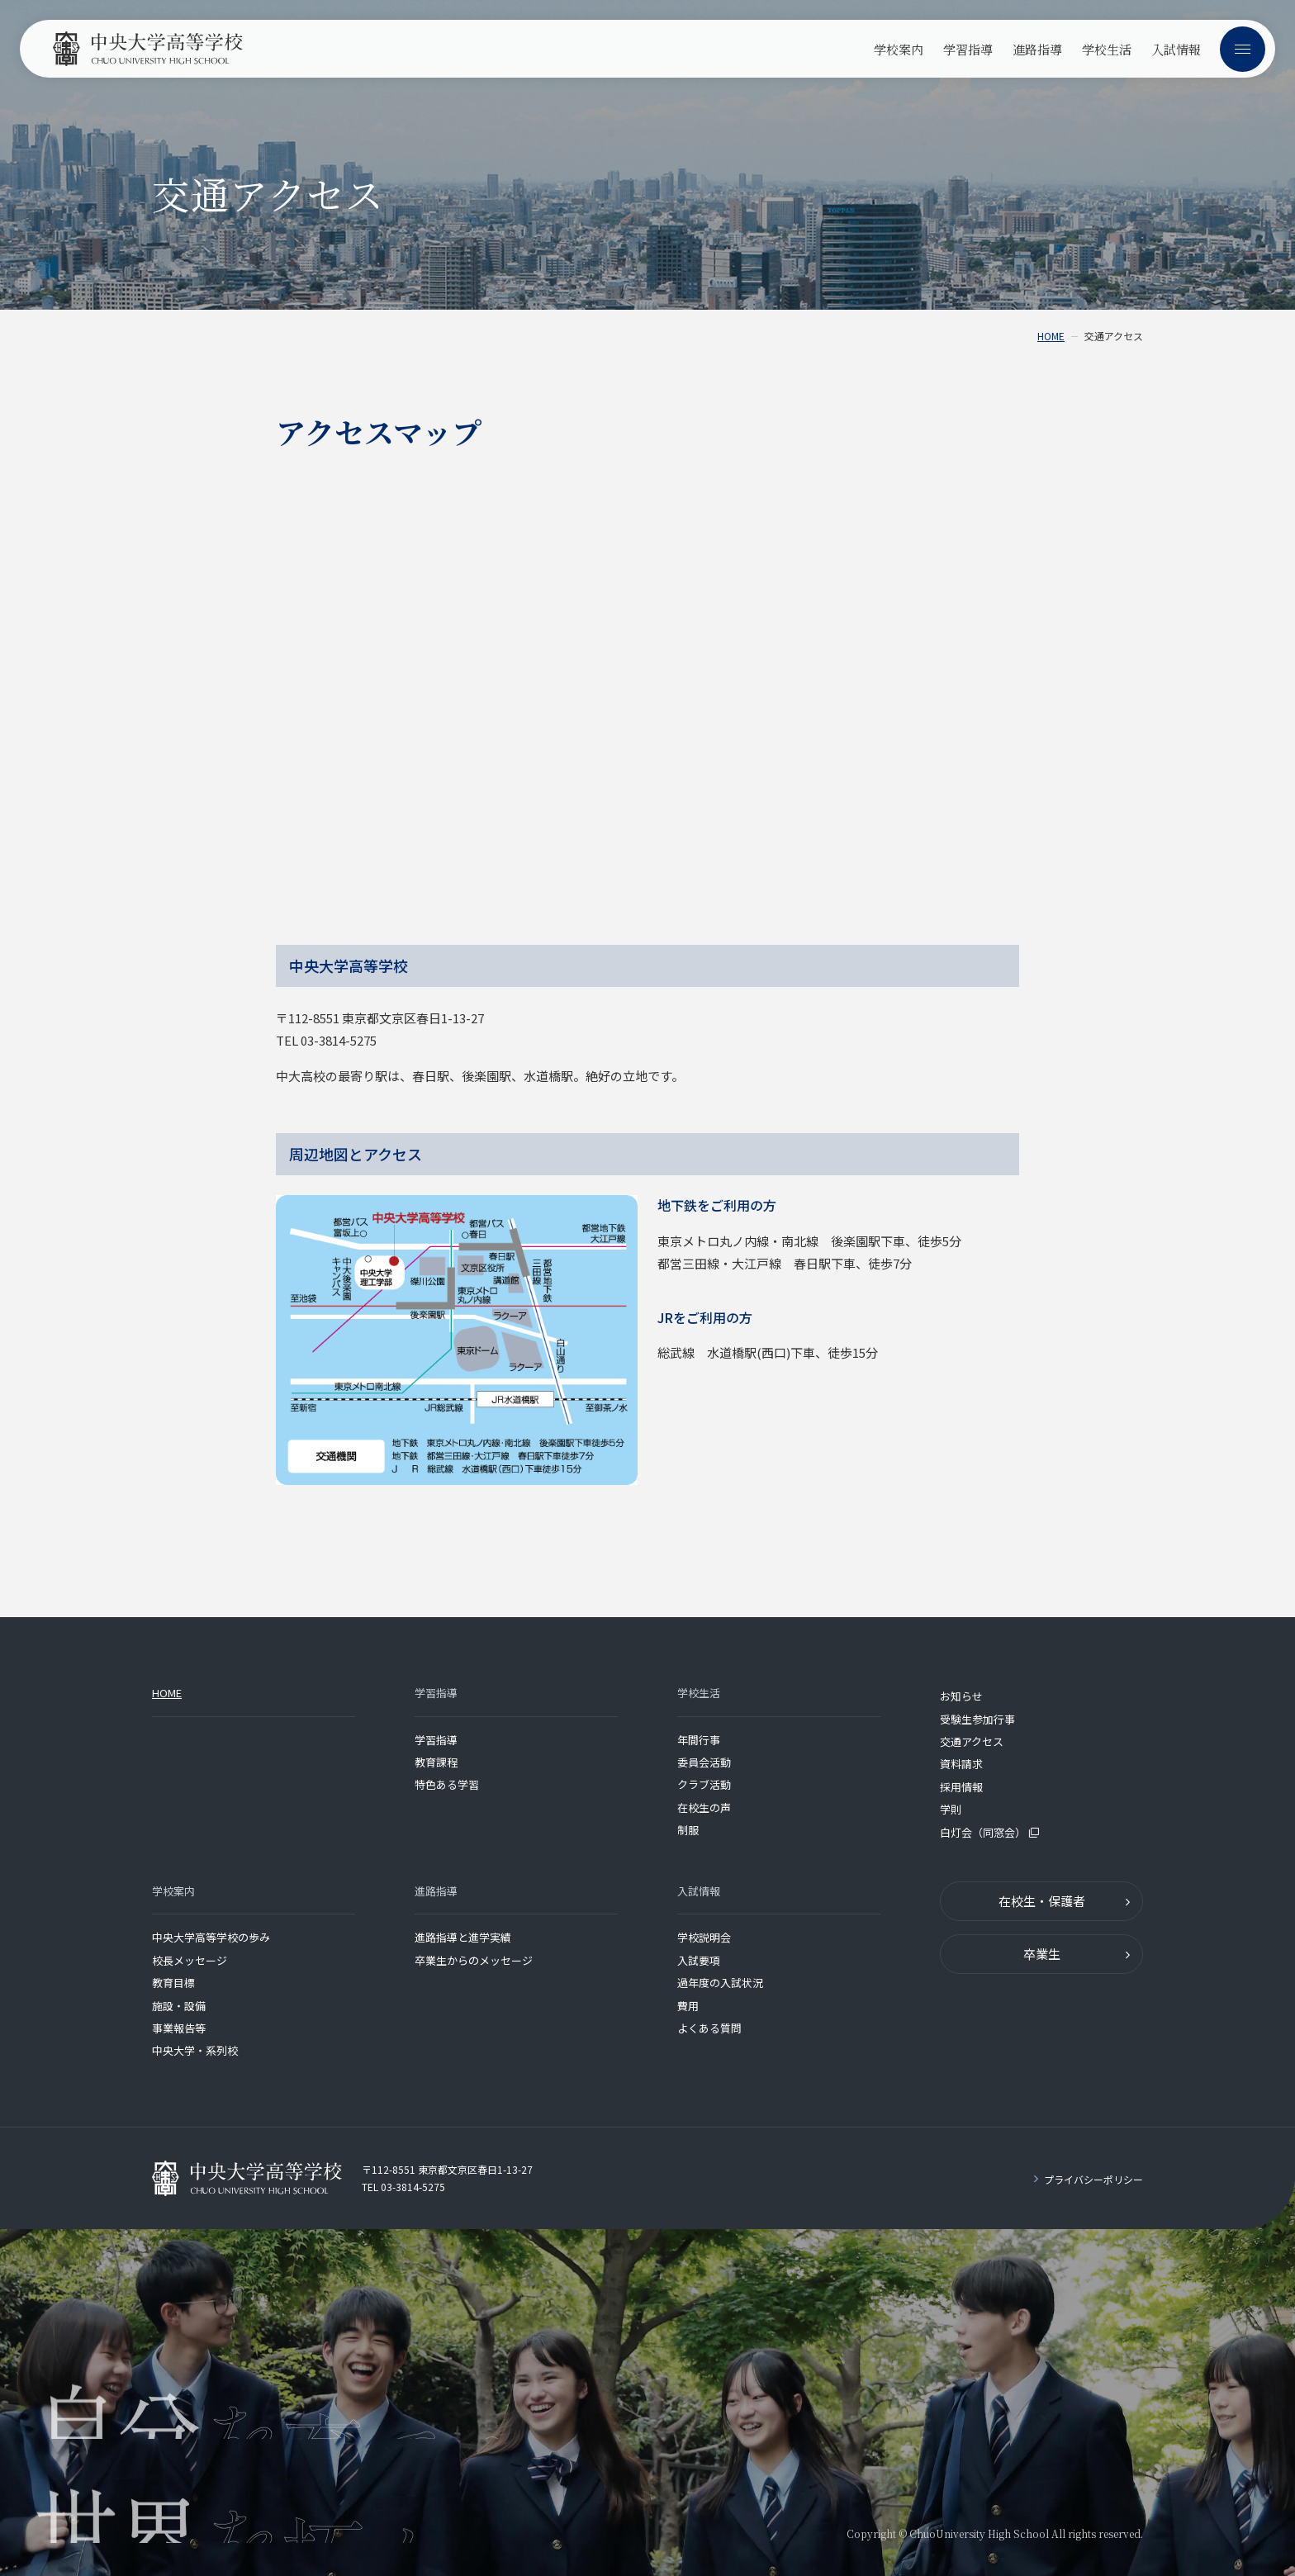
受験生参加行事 (977, 1719)
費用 (688, 2006)
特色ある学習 (447, 1784)
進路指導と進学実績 (463, 1937)
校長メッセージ (189, 1960)
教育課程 (436, 1762)
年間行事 (698, 1740)
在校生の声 (704, 1807)
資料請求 (961, 1764)
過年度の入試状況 (720, 1982)
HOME (1051, 336)
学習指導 (436, 1740)
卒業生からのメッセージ (474, 1960)
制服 (688, 1830)
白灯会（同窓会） (989, 1832)
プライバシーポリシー (1093, 2179)
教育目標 (173, 1982)
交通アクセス (971, 1741)
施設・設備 (179, 2006)
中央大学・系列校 (195, 2050)
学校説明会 (704, 1937)
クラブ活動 (704, 1784)
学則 (950, 1809)
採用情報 (961, 1787)
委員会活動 (704, 1762)
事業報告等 (179, 2028)
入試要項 (698, 1960)
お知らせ (961, 1696)
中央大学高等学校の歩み (211, 1937)
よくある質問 (709, 2028)
